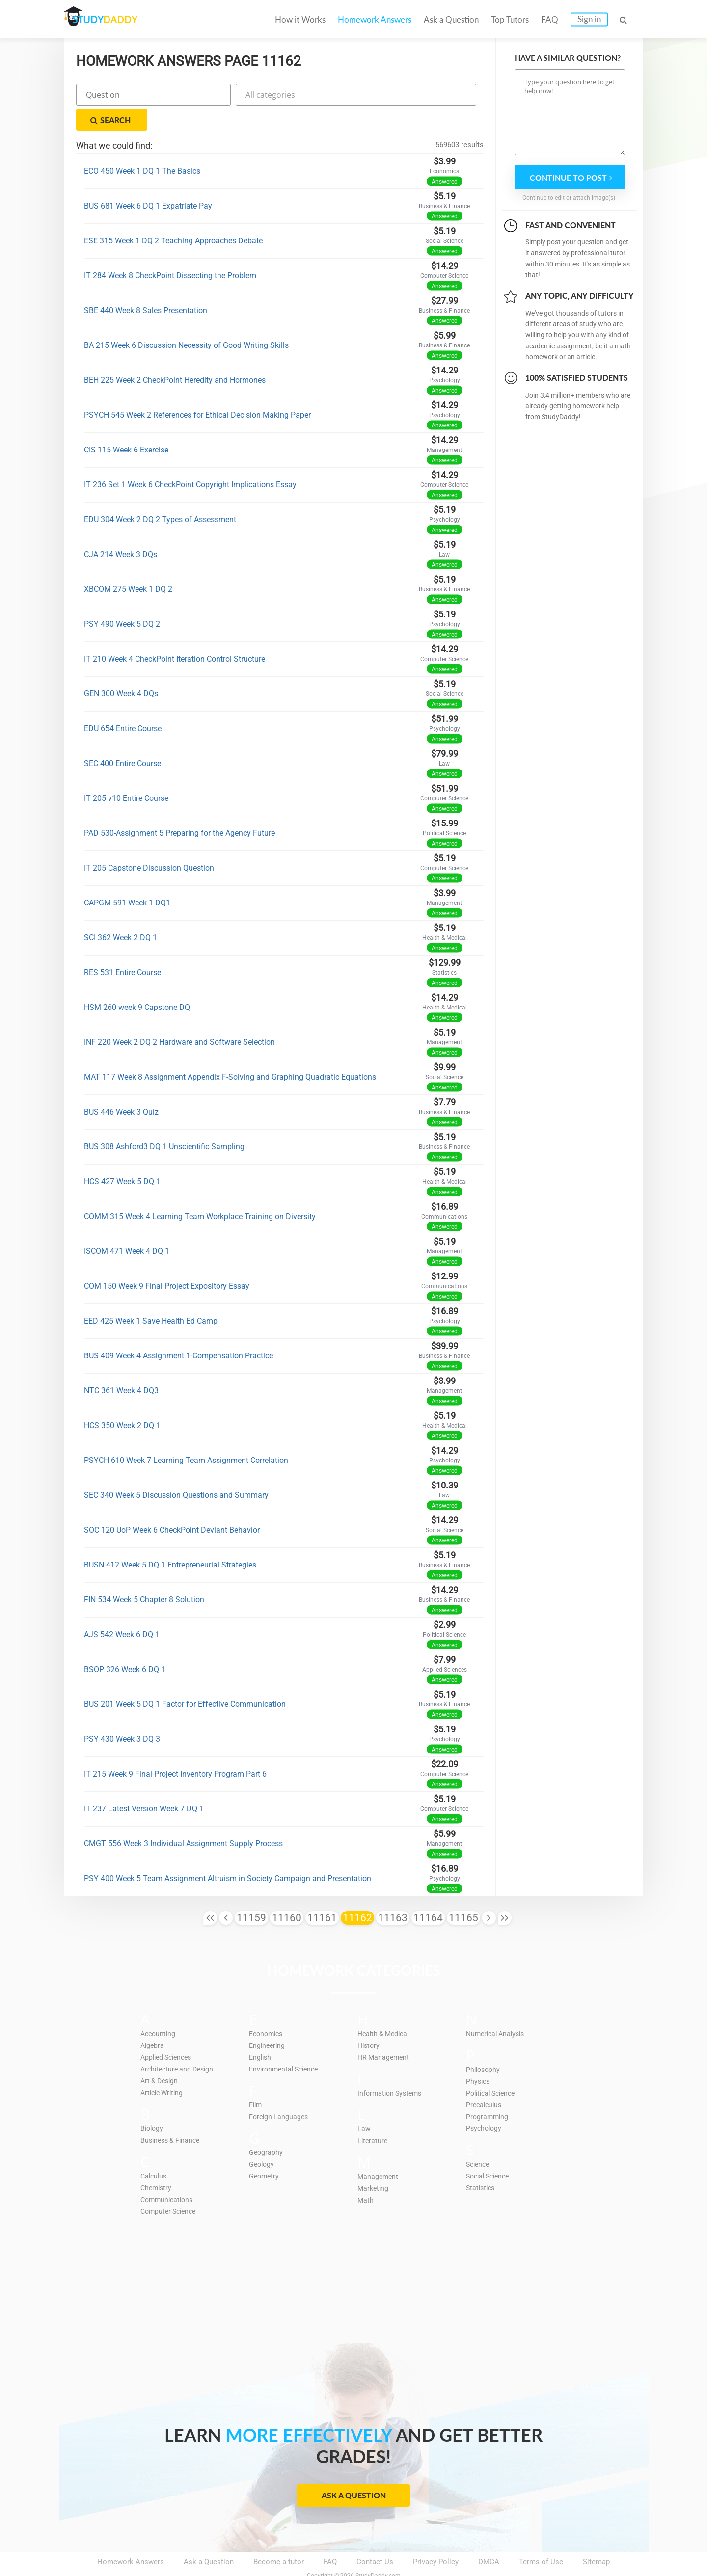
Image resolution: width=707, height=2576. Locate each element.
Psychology (485, 2103)
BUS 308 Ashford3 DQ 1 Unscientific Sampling (164, 1122)
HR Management (384, 2032)
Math (365, 2175)
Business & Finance (172, 2115)
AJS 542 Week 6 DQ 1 (122, 1610)
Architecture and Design (179, 2044)
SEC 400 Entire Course (122, 739)
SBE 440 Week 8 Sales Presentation (145, 286)
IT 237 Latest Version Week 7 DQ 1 (144, 1784)
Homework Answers (374, 19)
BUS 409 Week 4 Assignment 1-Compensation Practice (178, 1331)
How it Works (300, 19)
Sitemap (596, 2537)
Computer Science (170, 2186)
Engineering (268, 2020)
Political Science (493, 2068)
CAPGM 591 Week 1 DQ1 (127, 878)
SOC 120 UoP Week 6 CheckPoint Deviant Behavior (172, 1505)
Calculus (154, 2151)
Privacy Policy (436, 2537)
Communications (168, 2174)
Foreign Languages (280, 2091)
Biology (152, 2103)
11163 (393, 1893)
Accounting (159, 2008)
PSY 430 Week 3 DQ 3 (122, 1714)
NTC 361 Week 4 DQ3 (121, 1366)
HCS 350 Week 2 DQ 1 (122, 1401)
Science (479, 2139)
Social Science (490, 2151)
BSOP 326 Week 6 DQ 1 (124, 1644)
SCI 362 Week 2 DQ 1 (120, 913)
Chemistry (157, 2162)
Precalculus (485, 2079)
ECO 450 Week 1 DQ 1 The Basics (142, 146)
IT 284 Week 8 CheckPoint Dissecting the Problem (170, 251)
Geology (262, 2139)
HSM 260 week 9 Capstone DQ (137, 982)
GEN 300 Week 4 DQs (121, 669)
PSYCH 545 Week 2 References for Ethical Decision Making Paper (197, 390)
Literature (373, 2115)
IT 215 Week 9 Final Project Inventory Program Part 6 (175, 1749)
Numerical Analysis (498, 2008)
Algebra (152, 2020)
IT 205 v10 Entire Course (126, 773)
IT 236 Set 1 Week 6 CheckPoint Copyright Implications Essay (190, 460)
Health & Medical (385, 2008)
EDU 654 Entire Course (123, 704)
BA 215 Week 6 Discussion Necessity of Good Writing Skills (186, 320)
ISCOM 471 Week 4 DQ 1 (126, 1226)
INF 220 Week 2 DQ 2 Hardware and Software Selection (179, 1017)
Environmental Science (286, 2044)
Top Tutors (510, 19)
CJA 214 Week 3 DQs (120, 529)
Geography (266, 2127)
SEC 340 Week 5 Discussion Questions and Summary (176, 1470)
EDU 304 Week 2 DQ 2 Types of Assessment (160, 495)
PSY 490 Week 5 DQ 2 (122, 599)
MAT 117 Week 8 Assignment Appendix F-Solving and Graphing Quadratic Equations (230, 1052)
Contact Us (374, 2537)
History (369, 2020)
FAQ (549, 19)
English (261, 2032)
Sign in (589, 19)
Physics (478, 2056)
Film (256, 2079)
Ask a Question (451, 19)
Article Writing (163, 2067)
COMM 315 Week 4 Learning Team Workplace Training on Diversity (200, 1191)
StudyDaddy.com (378, 2551)
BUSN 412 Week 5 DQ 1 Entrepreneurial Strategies (170, 1540)
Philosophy (484, 2044)
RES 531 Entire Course (122, 948)
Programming (488, 2091)
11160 (286, 1893)
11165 (463, 1893)
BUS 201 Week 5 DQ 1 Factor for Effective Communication (185, 1679)
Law (364, 2103)
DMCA (488, 2537)
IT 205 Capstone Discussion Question (149, 843)
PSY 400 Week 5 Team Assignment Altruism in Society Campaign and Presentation (227, 1854)
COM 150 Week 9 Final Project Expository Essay (166, 1261)
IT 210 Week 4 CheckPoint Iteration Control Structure (174, 634)
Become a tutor (278, 2537)
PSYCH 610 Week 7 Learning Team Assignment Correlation (186, 1435)
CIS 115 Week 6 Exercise (126, 425)
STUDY (115, 19)
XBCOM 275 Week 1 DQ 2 (128, 564)
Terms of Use (541, 2537)
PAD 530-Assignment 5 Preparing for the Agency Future (179, 808)
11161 (322, 1893)
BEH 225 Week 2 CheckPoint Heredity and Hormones (175, 355)
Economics (267, 2008)
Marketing (373, 2163)
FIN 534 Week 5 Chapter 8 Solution (144, 1575)
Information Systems (391, 2068)
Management (378, 2151)
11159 (251, 1893)
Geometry (265, 2151)
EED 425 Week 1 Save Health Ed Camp (151, 1296)
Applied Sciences (168, 2032)
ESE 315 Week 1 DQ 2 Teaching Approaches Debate (173, 216)
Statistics (481, 2162)
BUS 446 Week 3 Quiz (121, 1087)
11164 (428, 1893)
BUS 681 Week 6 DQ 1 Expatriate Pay (148, 181)
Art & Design (160, 2055)
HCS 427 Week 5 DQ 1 (122, 1157)
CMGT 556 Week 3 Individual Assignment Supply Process (183, 1819)
